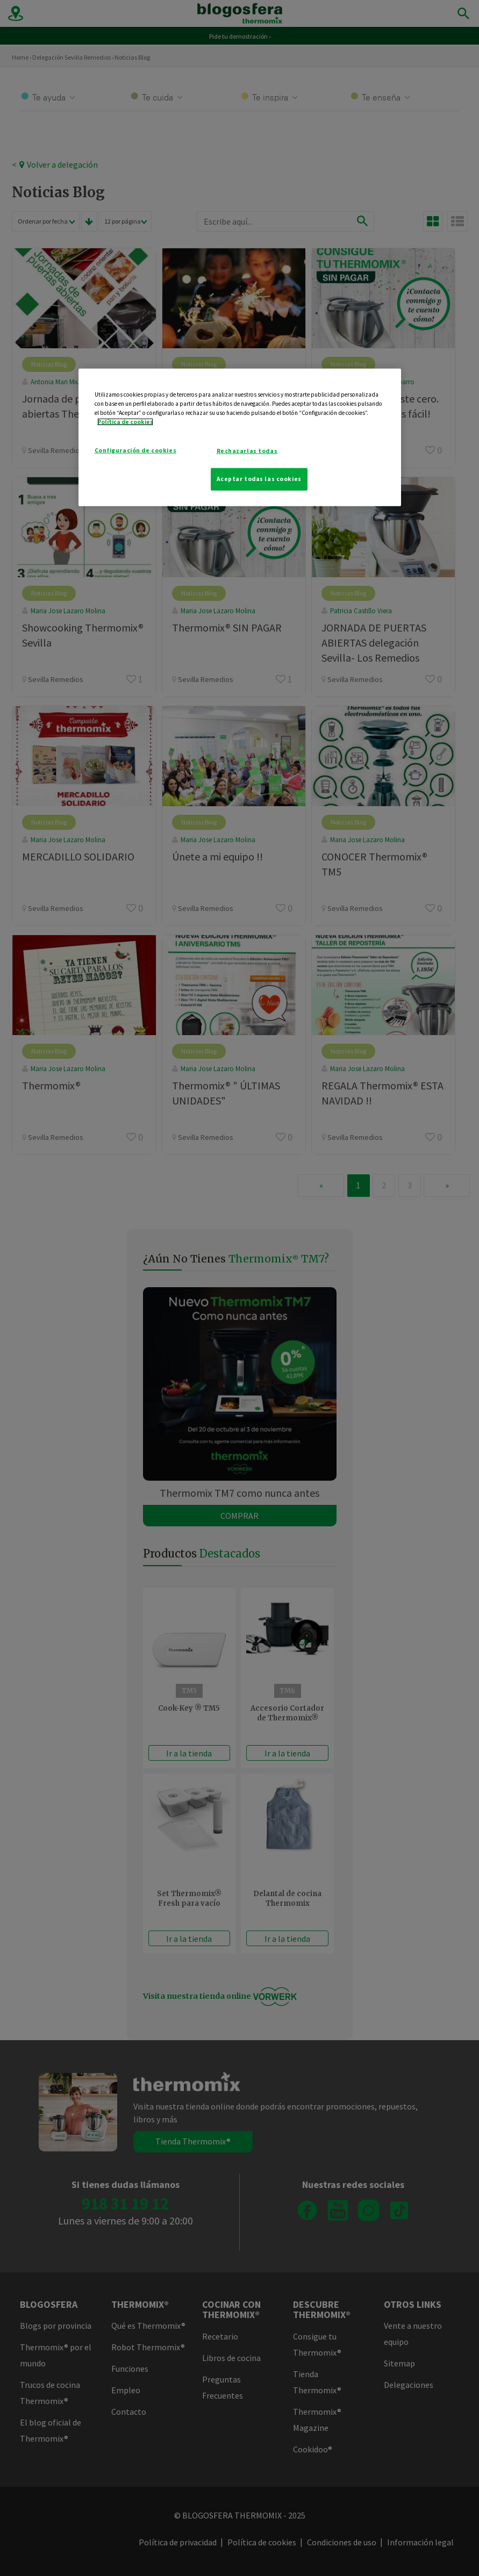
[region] (239, 437)
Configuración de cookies (136, 450)
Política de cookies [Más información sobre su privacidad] (125, 422)
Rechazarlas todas (247, 451)
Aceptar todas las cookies (259, 479)
